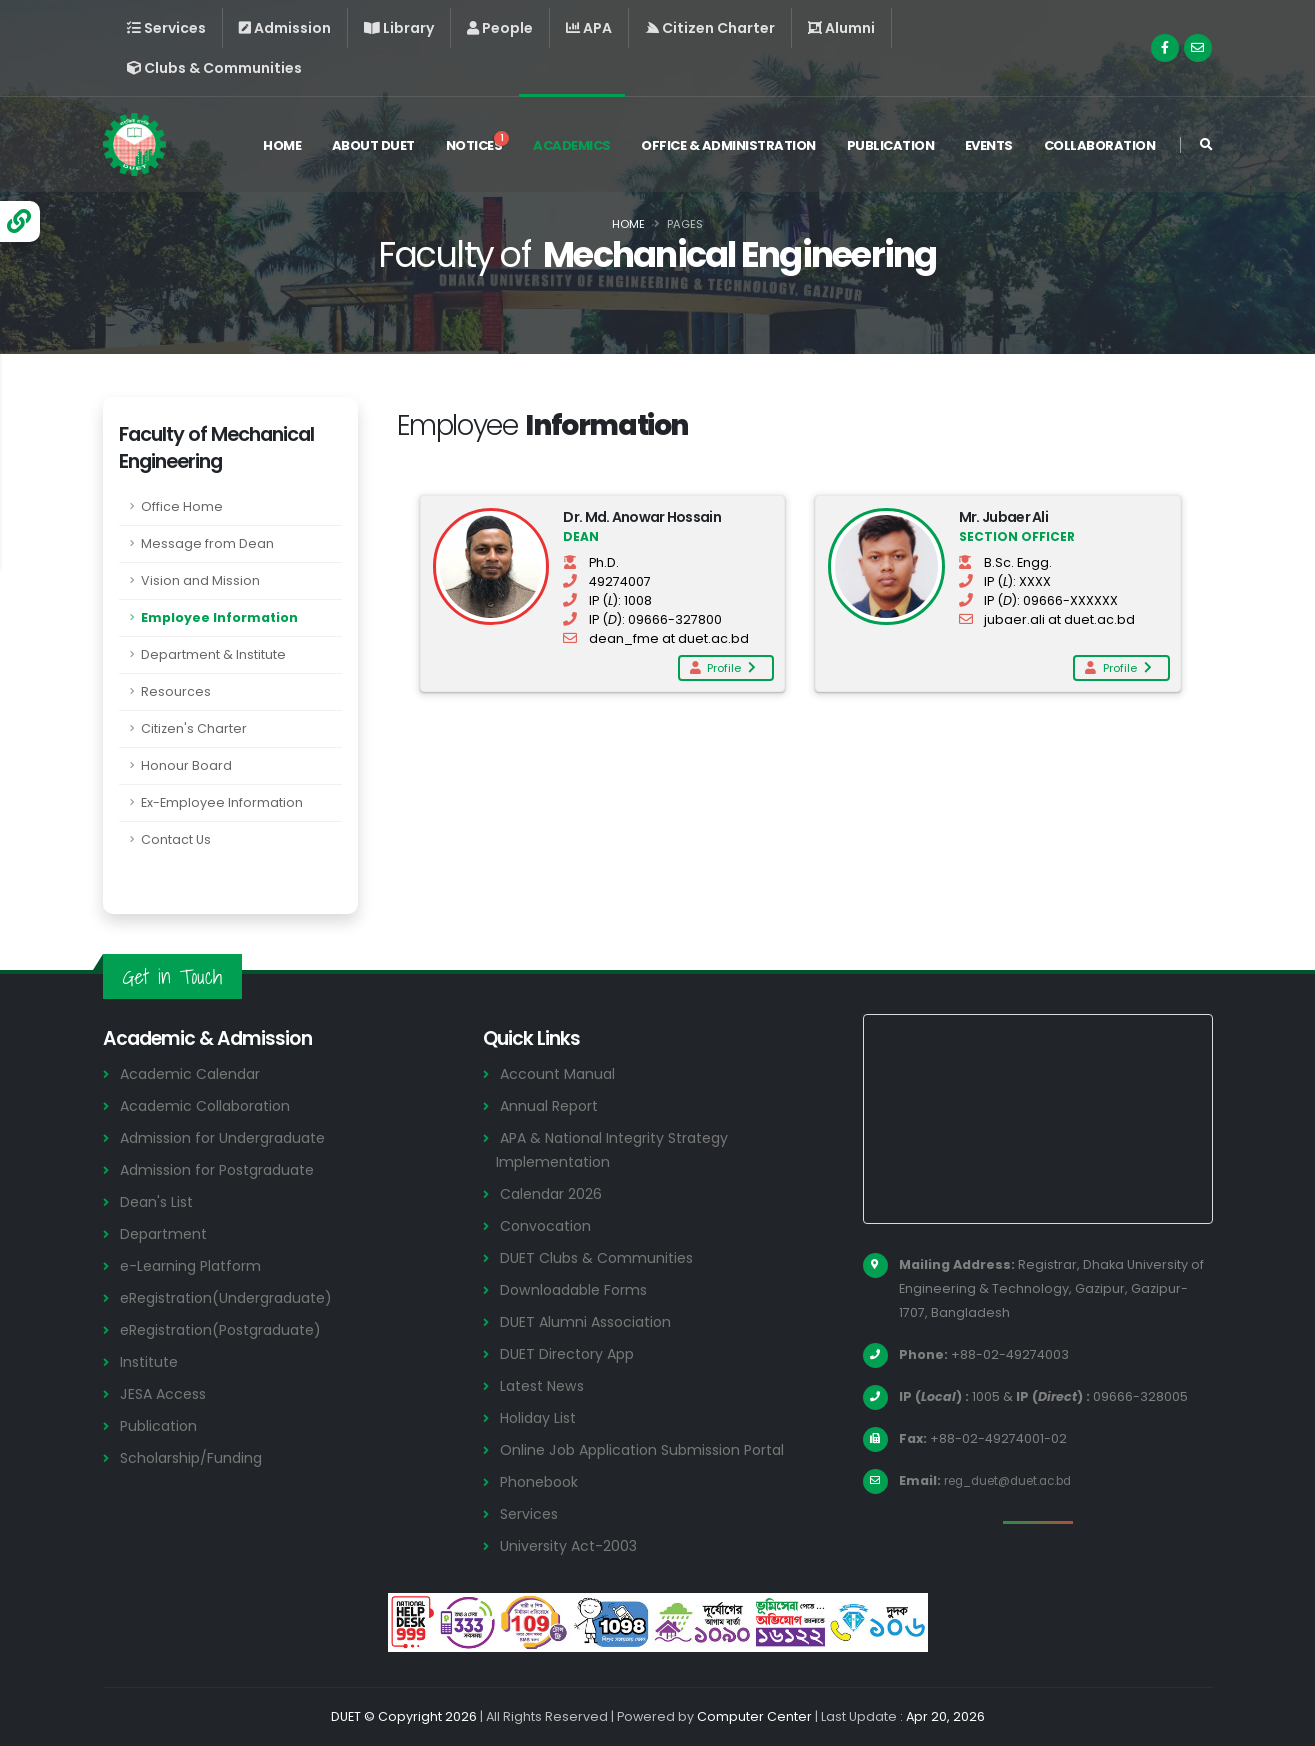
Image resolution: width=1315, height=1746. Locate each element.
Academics (572, 148)
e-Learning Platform (194, 1265)
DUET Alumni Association (590, 1321)
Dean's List (159, 1201)
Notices (478, 146)
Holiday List (541, 1417)
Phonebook (542, 1481)
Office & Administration (728, 148)
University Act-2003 (572, 1545)
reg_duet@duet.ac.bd (1017, 1480)
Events (989, 148)
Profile (722, 668)
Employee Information (219, 617)
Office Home (182, 506)
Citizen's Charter (194, 728)
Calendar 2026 (553, 1193)
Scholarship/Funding (194, 1457)
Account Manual (560, 1073)
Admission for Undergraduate (230, 1137)
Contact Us (176, 839)
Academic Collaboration (211, 1105)
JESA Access (166, 1393)
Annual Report (552, 1105)
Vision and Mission (200, 580)
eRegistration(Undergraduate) (235, 1297)
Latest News (546, 1385)
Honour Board (186, 765)
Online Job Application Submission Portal (651, 1449)
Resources (176, 691)
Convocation (548, 1225)
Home (282, 148)
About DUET (373, 148)
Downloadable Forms (578, 1289)
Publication (891, 148)
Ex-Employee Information (222, 802)
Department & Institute (213, 654)
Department (166, 1233)
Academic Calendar (194, 1073)
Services (531, 1513)
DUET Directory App (571, 1353)
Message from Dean (207, 543)
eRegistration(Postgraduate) (230, 1329)
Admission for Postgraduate (225, 1169)
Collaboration (1100, 148)
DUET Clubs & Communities (601, 1257)
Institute (151, 1361)
